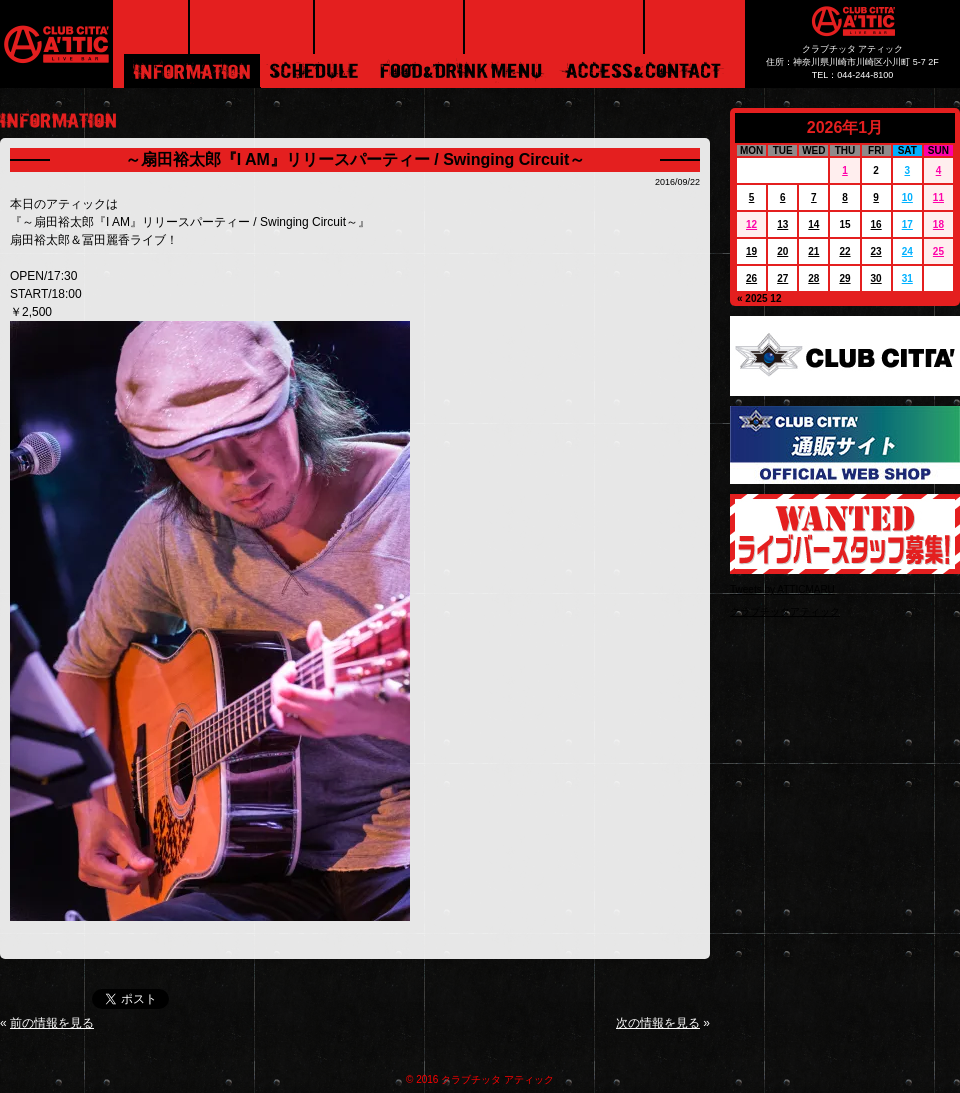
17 (907, 224)
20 (782, 251)
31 (907, 278)
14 (813, 224)
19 (751, 251)
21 (813, 251)
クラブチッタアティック (785, 611)
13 (782, 224)
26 (751, 278)
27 (782, 278)
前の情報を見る (52, 1023)
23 (876, 251)
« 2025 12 (759, 298)
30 (876, 278)
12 (751, 224)
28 (813, 278)
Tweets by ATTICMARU (782, 589)
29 (844, 278)
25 (938, 251)
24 (907, 251)
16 (876, 224)
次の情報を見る (658, 1023)
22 (844, 251)
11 (938, 197)
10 (907, 197)
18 (938, 224)
